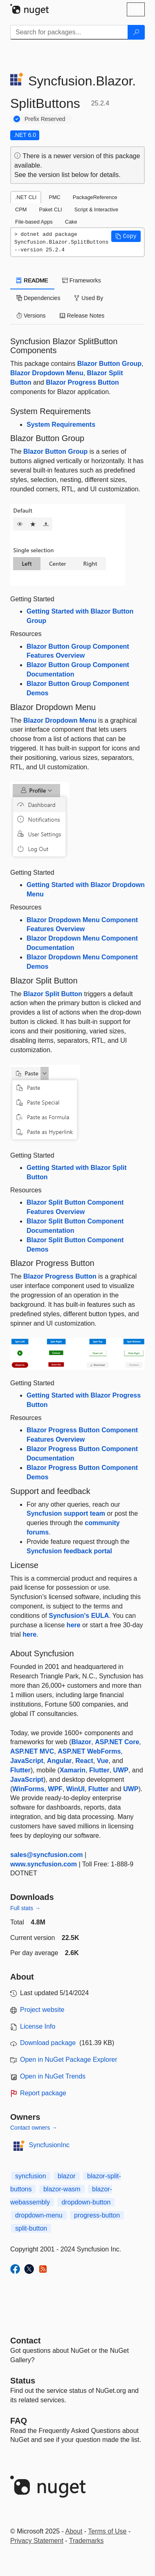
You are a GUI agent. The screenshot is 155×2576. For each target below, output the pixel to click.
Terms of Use (107, 2531)
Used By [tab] (88, 298)
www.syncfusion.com (43, 1864)
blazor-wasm (62, 2189)
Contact (25, 2340)
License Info (37, 2026)
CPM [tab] (21, 209)
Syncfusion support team (66, 1513)
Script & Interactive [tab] (96, 209)
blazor (67, 2176)
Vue (103, 1760)
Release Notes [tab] (82, 315)
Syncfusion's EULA (79, 1615)
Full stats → (25, 1908)
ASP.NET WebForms (89, 1751)
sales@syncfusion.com (46, 1854)
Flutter (20, 1770)
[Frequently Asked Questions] (18, 2420)
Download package (48, 2042)
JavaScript (26, 1760)
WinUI (75, 1788)
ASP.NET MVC (32, 1751)
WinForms (28, 1788)
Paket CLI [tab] (50, 209)
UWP (120, 1770)
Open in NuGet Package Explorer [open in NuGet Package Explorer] (68, 2059)
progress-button (97, 2215)
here (74, 1625)
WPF (55, 1788)
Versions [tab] (31, 315)
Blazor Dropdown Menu (46, 373)
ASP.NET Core (117, 1741)
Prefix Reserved (45, 119)
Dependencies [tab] (38, 298)
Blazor (81, 1741)
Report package (43, 2093)
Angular (59, 1760)
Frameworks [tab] (81, 280)
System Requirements (61, 424)
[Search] (136, 32)
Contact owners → (33, 2127)
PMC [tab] (54, 197)
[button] (126, 236)
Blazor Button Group (109, 363)
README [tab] (32, 280)
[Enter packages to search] (69, 32)
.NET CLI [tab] (25, 197)
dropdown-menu (39, 2215)
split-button (31, 2228)
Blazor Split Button (52, 993)
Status (22, 2380)
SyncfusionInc (49, 2144)
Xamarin (72, 1770)
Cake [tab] (71, 222)
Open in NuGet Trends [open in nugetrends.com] (52, 2076)
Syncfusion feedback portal (69, 1551)
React (84, 1760)
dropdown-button (85, 2202)
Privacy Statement (36, 2540)
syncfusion (30, 2176)
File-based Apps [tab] (34, 222)
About (74, 2531)
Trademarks (86, 2540)
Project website (42, 2009)
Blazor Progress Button (82, 382)
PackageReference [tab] (95, 197)
